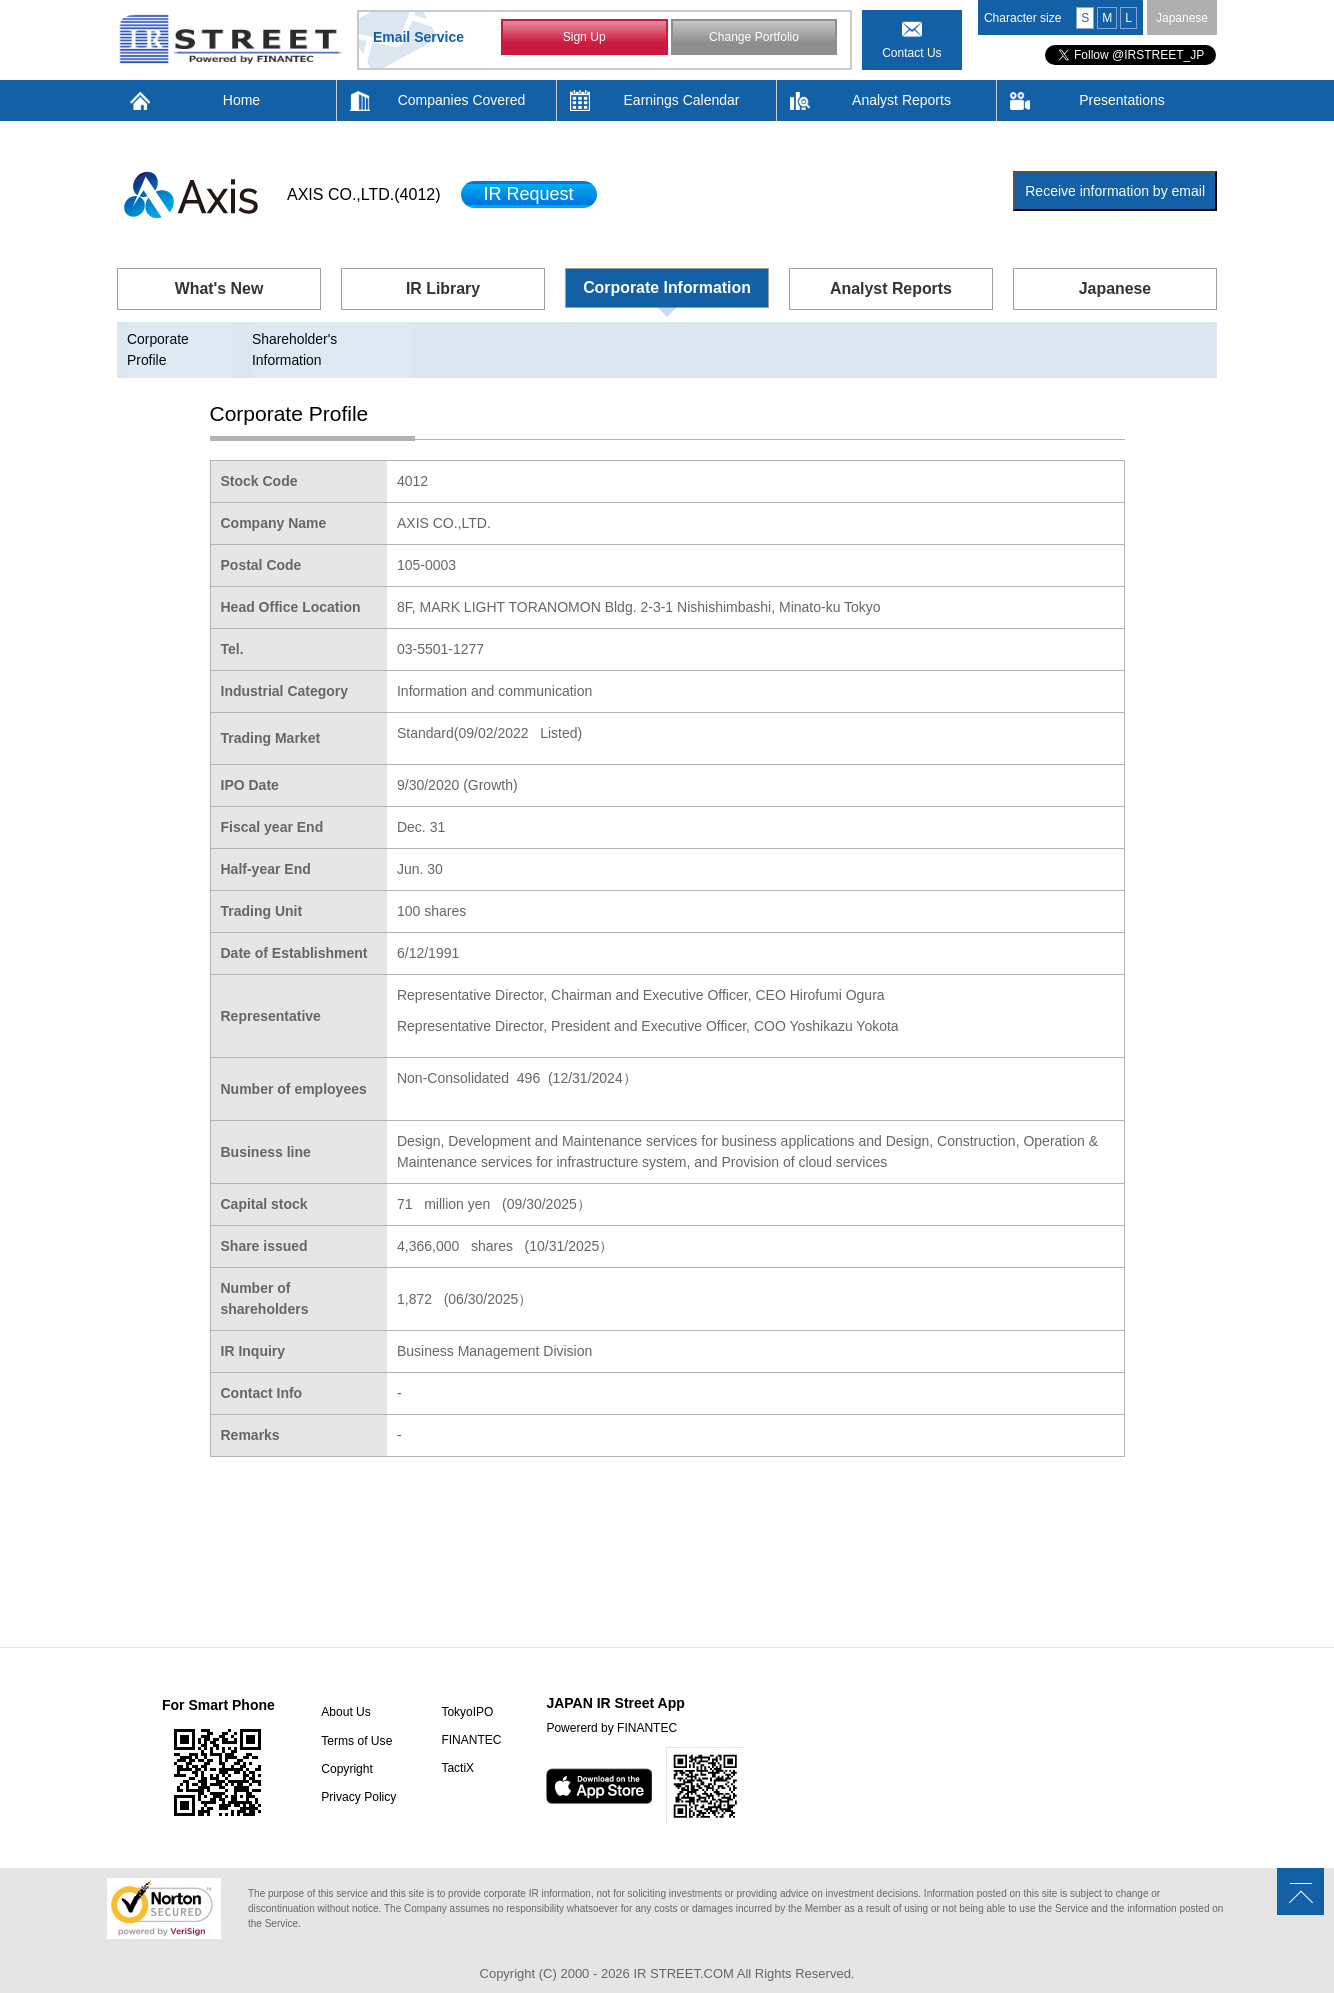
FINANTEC (469, 1720)
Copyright (345, 1748)
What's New (218, 288)
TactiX (455, 1748)
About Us (344, 1692)
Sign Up (584, 38)
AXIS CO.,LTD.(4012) (364, 194)
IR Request (529, 194)
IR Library (443, 288)
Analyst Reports (901, 100)
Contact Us (911, 53)
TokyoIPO (465, 1692)
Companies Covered (462, 100)
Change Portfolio (753, 38)
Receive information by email (1115, 191)
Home (241, 100)
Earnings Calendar (682, 100)
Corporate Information (667, 287)
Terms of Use (355, 1720)
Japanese (1182, 18)
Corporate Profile (180, 339)
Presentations (1122, 100)
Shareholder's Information (333, 339)
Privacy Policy (357, 1776)
